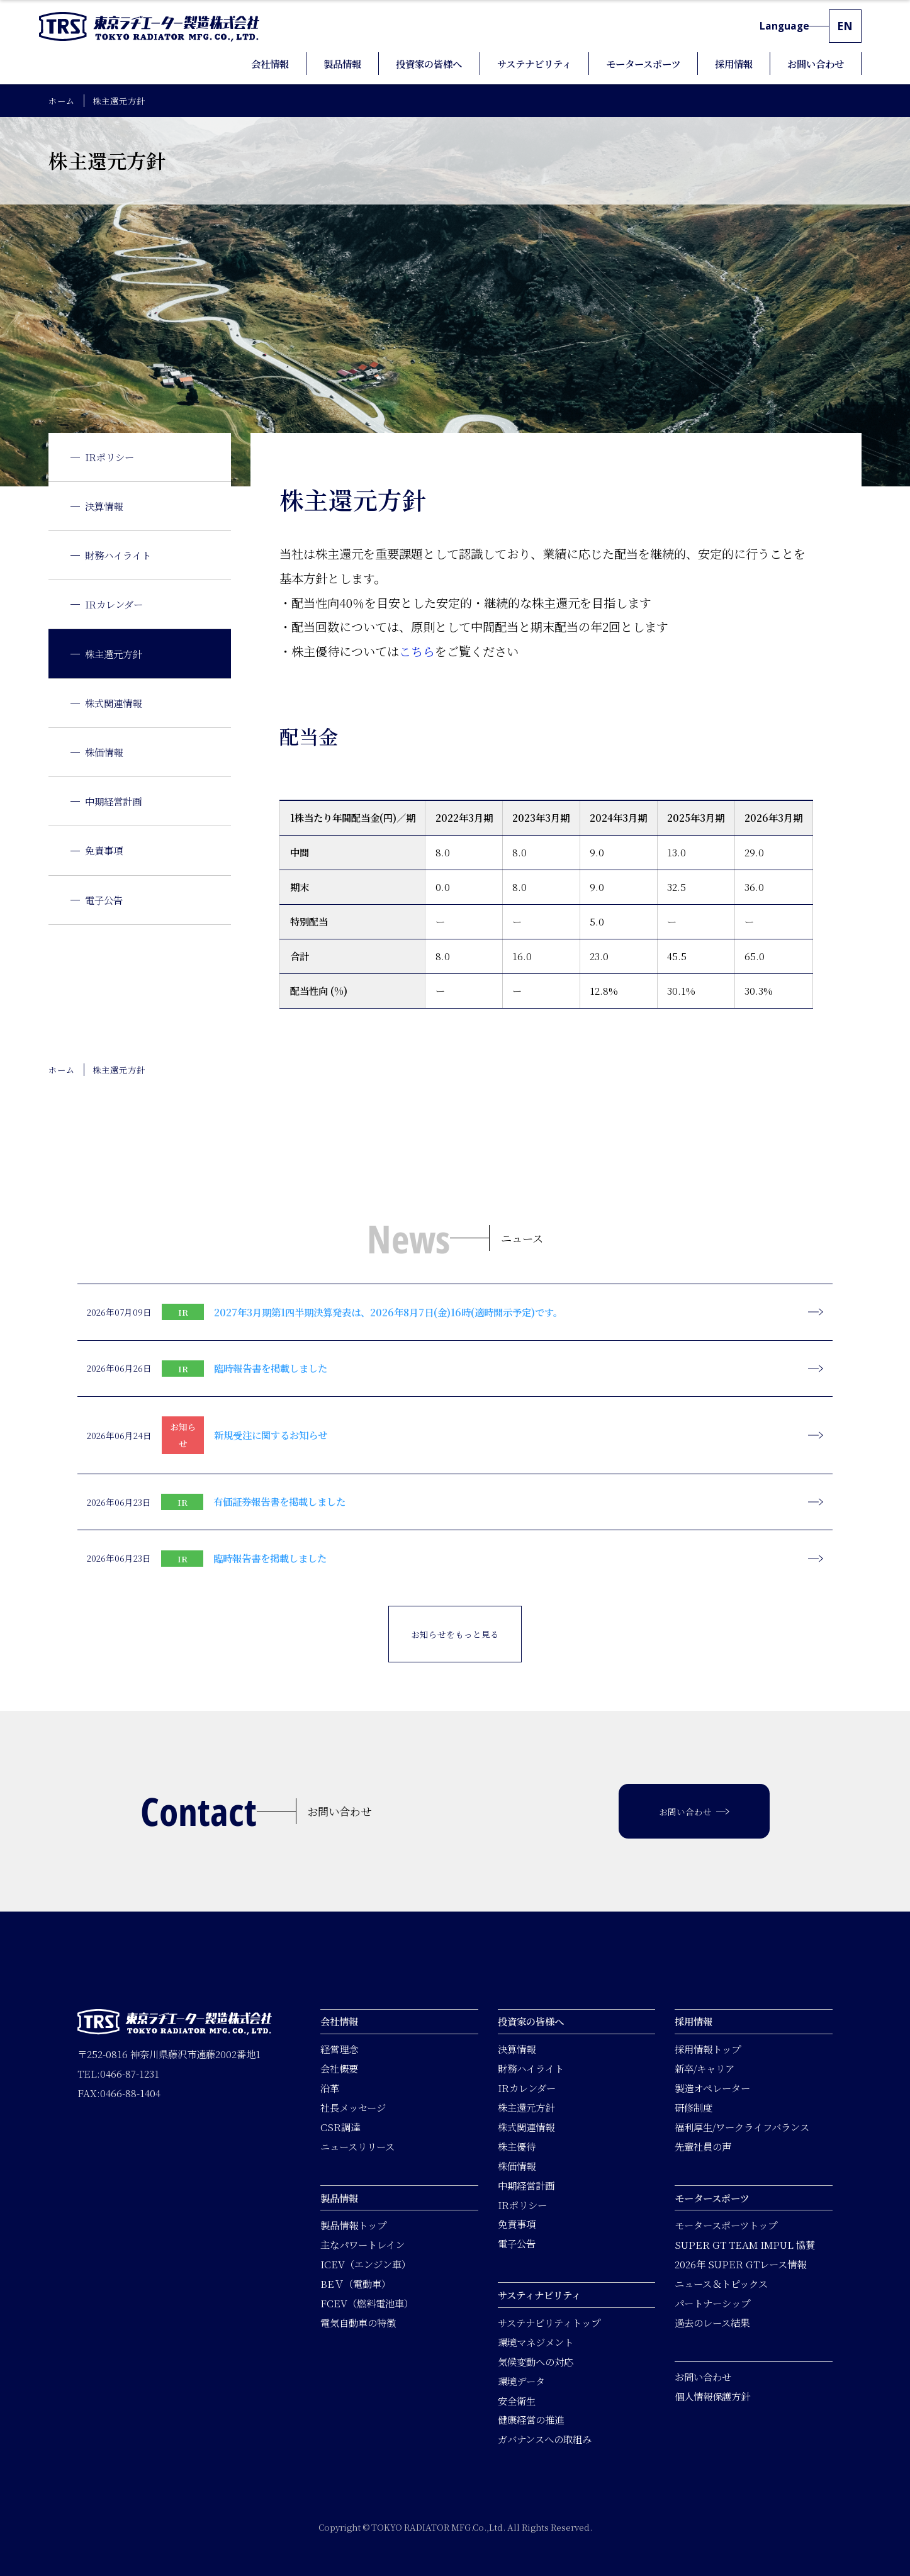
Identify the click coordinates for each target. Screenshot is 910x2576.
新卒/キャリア (704, 2068)
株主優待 (517, 2146)
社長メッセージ (353, 2107)
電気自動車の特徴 (358, 2322)
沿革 (329, 2088)
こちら (417, 651)
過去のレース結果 (712, 2322)
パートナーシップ (712, 2303)
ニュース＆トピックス (721, 2283)
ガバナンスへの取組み (545, 2439)
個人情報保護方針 (712, 2396)
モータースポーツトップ (726, 2225)
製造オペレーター (712, 2088)
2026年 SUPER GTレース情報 (740, 2264)
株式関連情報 (113, 703)
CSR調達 (340, 2127)
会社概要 (339, 2068)
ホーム (61, 100)
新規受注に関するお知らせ (270, 1435)
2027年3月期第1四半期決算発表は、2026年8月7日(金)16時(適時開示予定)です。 (388, 1312)
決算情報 (104, 506)
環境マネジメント (535, 2342)
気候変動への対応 (535, 2361)
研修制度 (693, 2107)
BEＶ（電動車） (355, 2283)
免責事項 (104, 850)
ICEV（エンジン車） (365, 2264)
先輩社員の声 (703, 2146)
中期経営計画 (113, 801)
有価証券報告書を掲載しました (279, 1501)
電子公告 (104, 900)
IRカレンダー (114, 604)
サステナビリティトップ (549, 2322)
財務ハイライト (118, 555)
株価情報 (104, 752)
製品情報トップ (353, 2225)
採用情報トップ (708, 2049)
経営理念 (339, 2049)
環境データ (521, 2380)
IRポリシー (109, 457)
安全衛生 (517, 2400)
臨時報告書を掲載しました (270, 1368)
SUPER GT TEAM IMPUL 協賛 (745, 2244)
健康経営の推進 (531, 2419)
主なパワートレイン (362, 2244)
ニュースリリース (357, 2146)
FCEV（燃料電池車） (366, 2303)
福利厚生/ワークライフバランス (742, 2127)
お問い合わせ (703, 2376)
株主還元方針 (113, 654)
